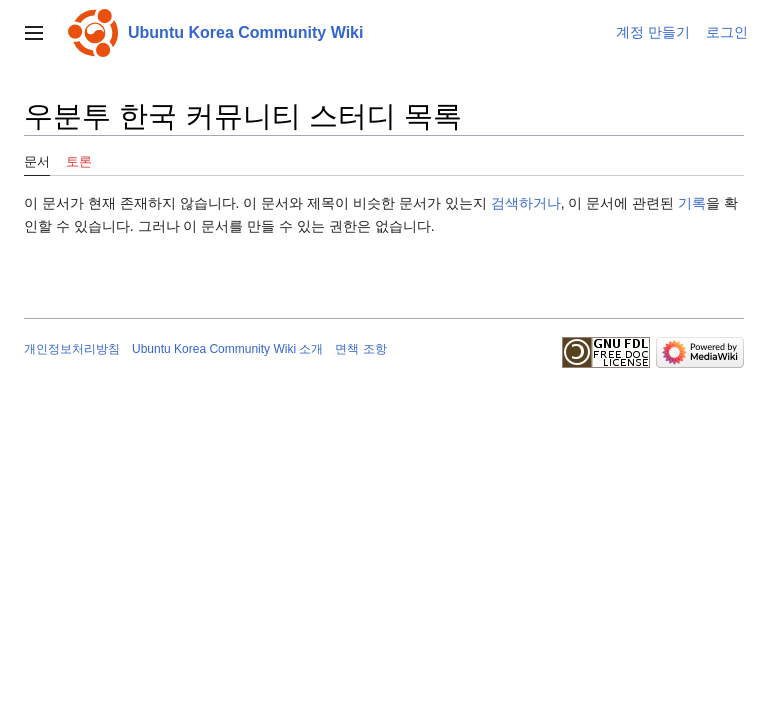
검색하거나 (526, 203)
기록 (692, 203)
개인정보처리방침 (72, 349)
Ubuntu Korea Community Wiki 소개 (227, 349)
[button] (34, 33)
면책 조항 (360, 349)
